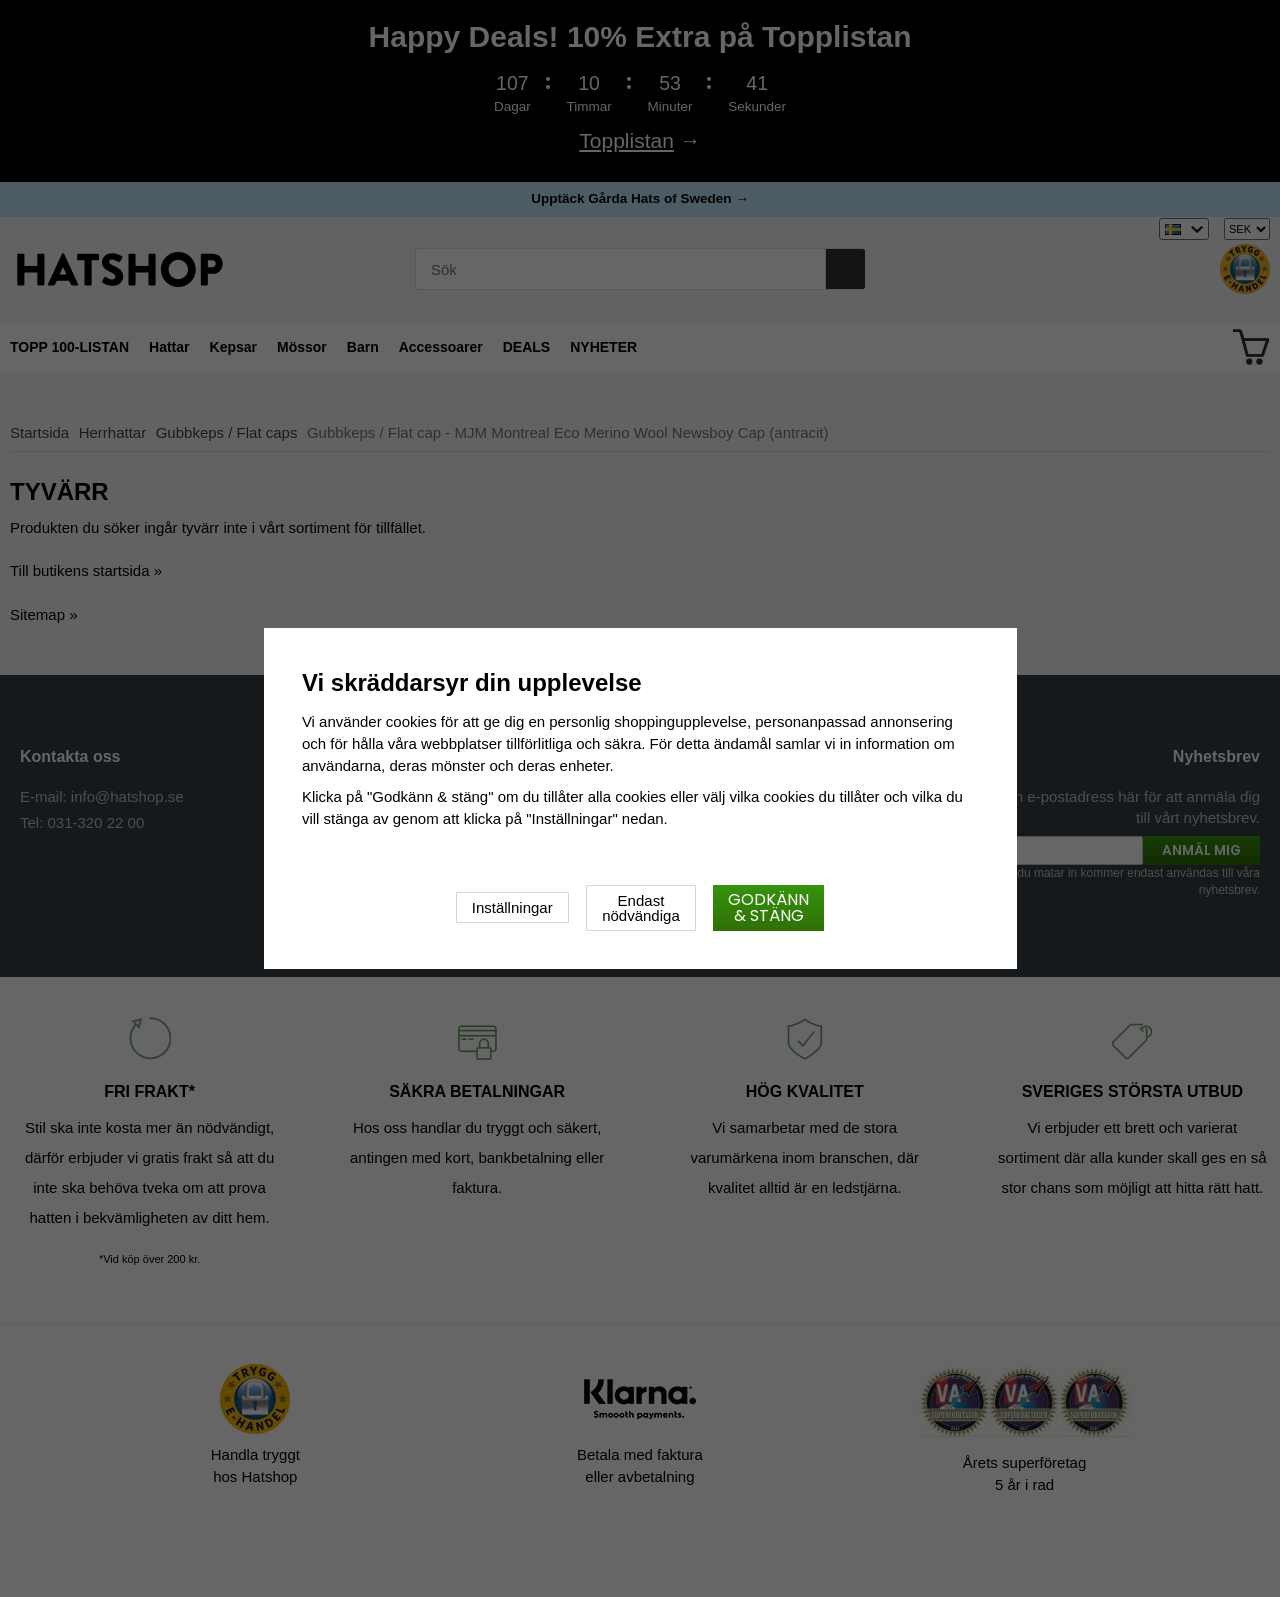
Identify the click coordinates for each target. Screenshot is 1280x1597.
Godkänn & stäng (768, 907)
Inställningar (512, 907)
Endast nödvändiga (641, 908)
